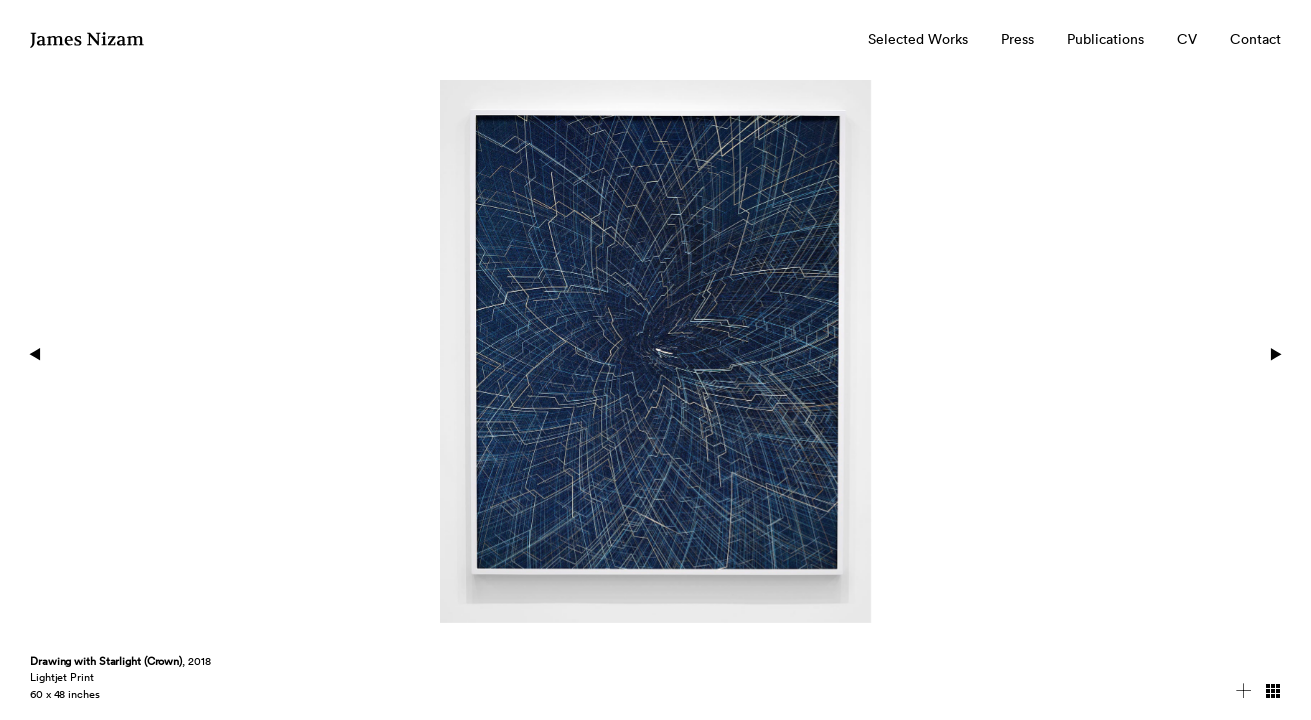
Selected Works (918, 39)
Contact (1255, 39)
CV (1187, 39)
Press (1017, 39)
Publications (1105, 39)
